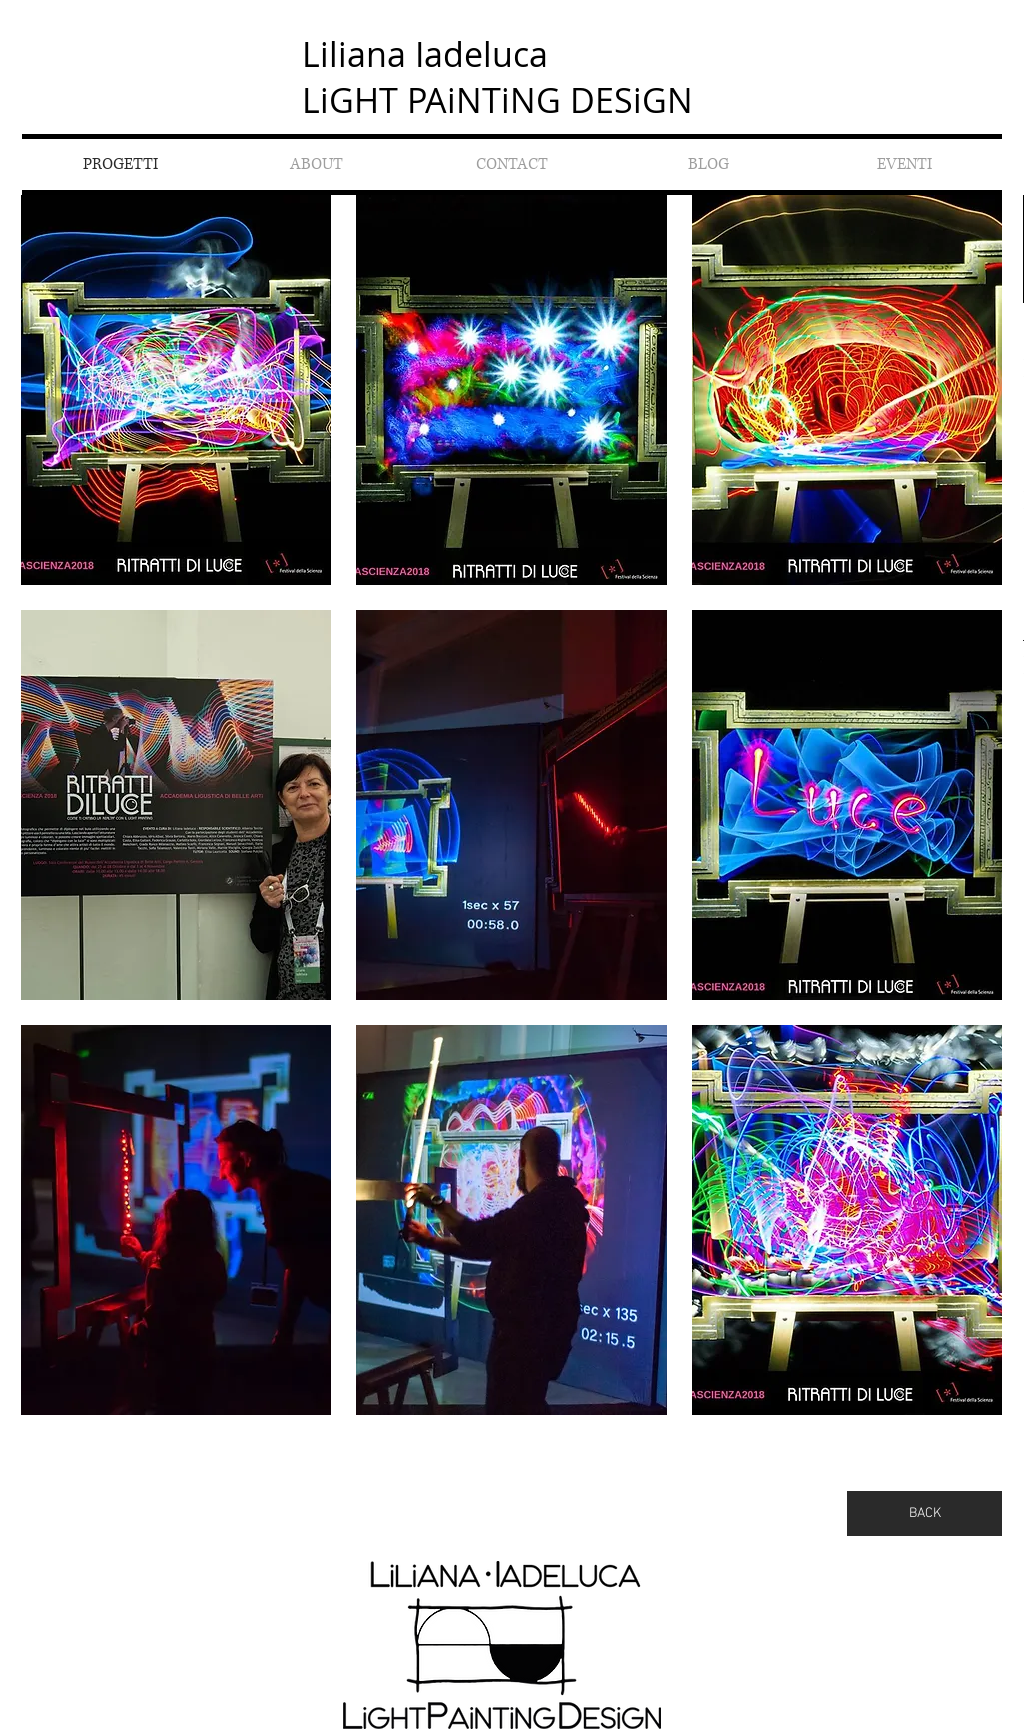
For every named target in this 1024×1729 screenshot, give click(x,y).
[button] (176, 390)
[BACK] (924, 1513)
